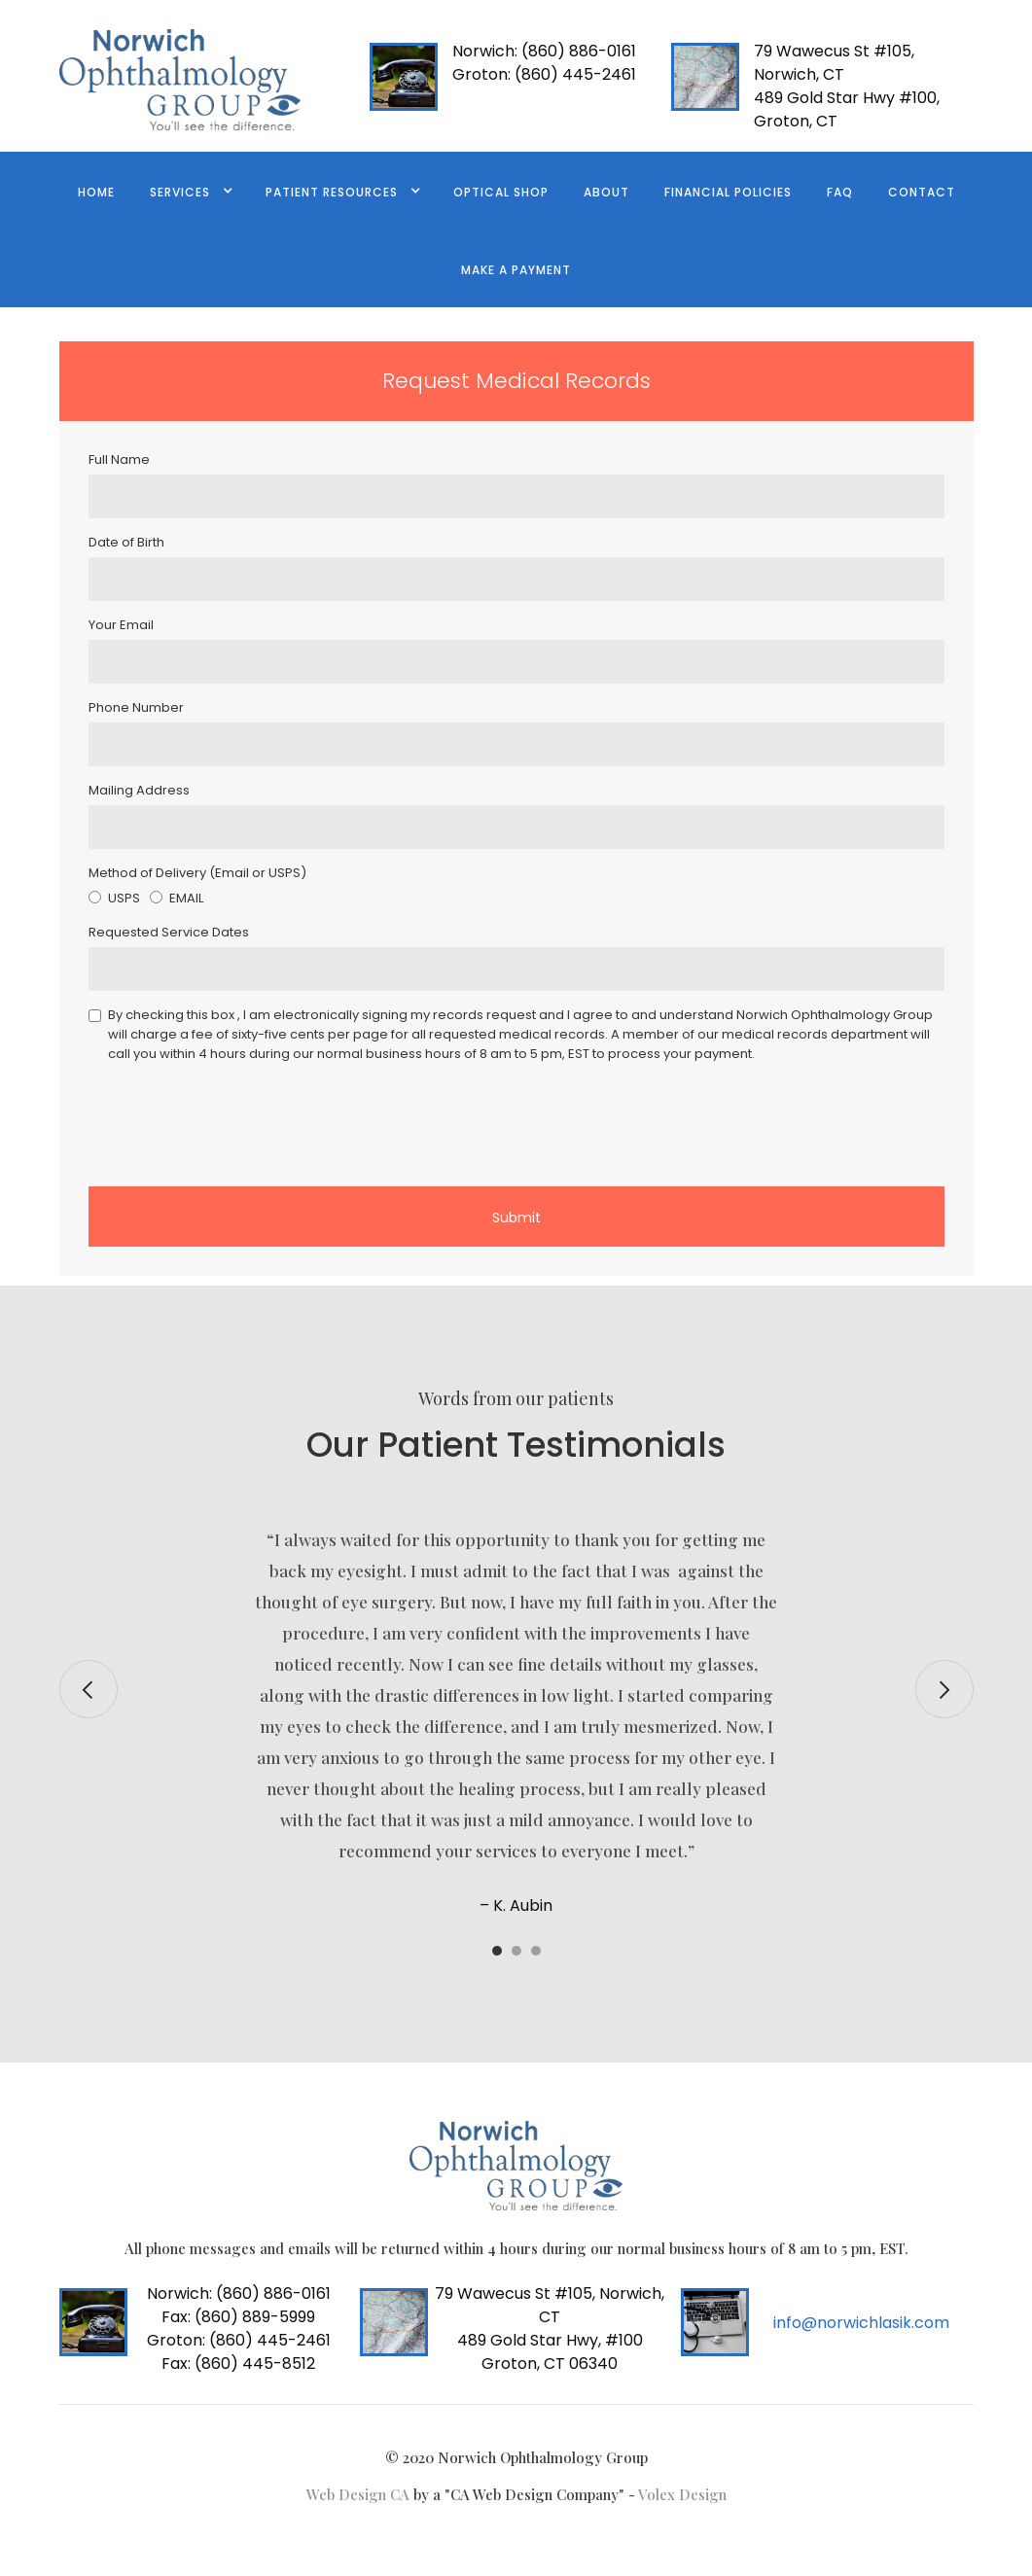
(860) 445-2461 (544, 74)
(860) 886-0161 (544, 51)
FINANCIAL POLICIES (728, 192)
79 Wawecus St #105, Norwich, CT (834, 63)
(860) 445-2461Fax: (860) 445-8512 (239, 2352)
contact (921, 192)
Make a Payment (516, 270)
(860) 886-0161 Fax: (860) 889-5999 (239, 2305)
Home (96, 192)
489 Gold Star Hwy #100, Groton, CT (847, 109)
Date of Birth (126, 542)
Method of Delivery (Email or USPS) (197, 873)
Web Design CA (359, 2494)
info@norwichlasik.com (861, 2322)
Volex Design (682, 2494)
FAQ (840, 192)
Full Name (119, 459)
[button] (190, 190)
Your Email (121, 625)
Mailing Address (139, 790)
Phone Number (136, 707)
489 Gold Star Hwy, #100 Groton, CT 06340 (550, 2352)
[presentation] (236, 1121)
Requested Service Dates (169, 932)
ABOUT (606, 192)
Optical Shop (501, 192)
